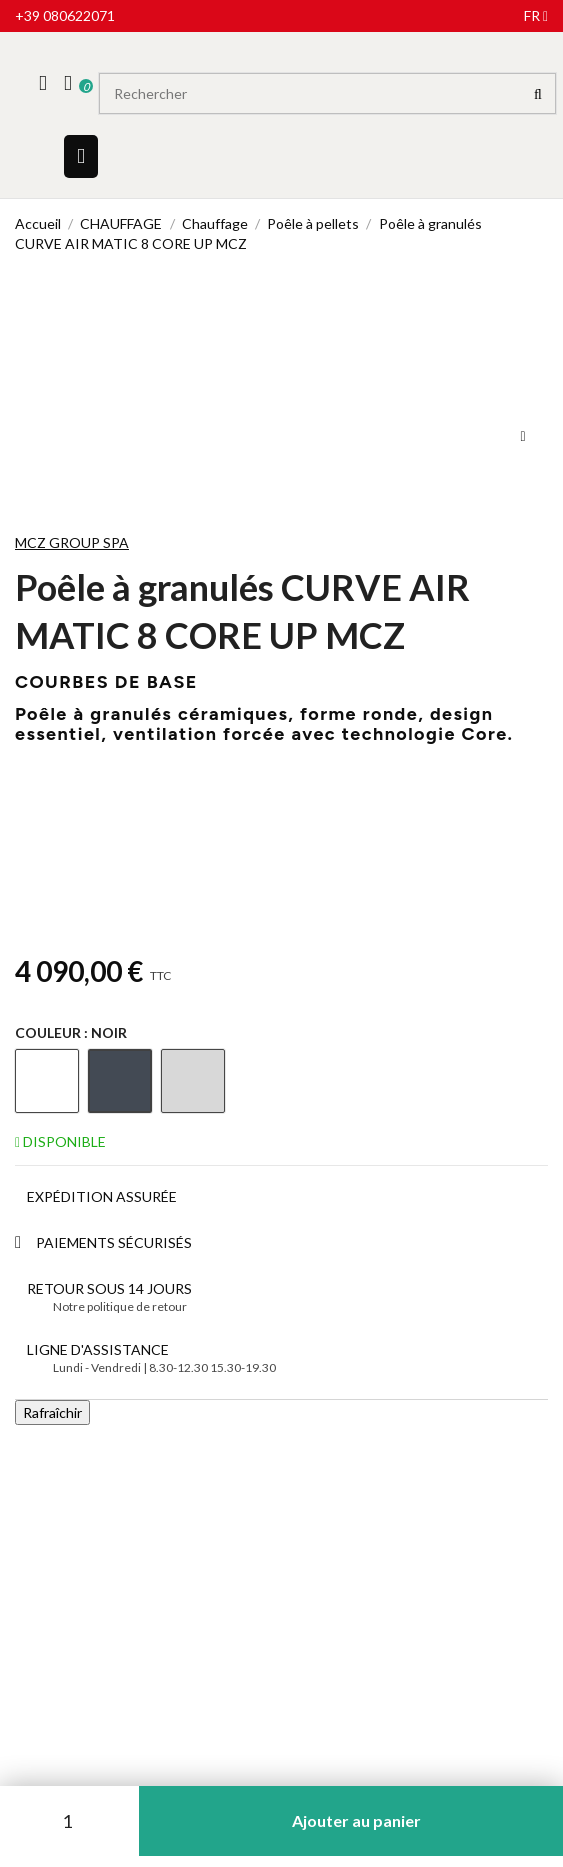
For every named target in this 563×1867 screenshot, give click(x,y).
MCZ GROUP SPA (72, 542)
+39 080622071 (65, 15)
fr (536, 15)
